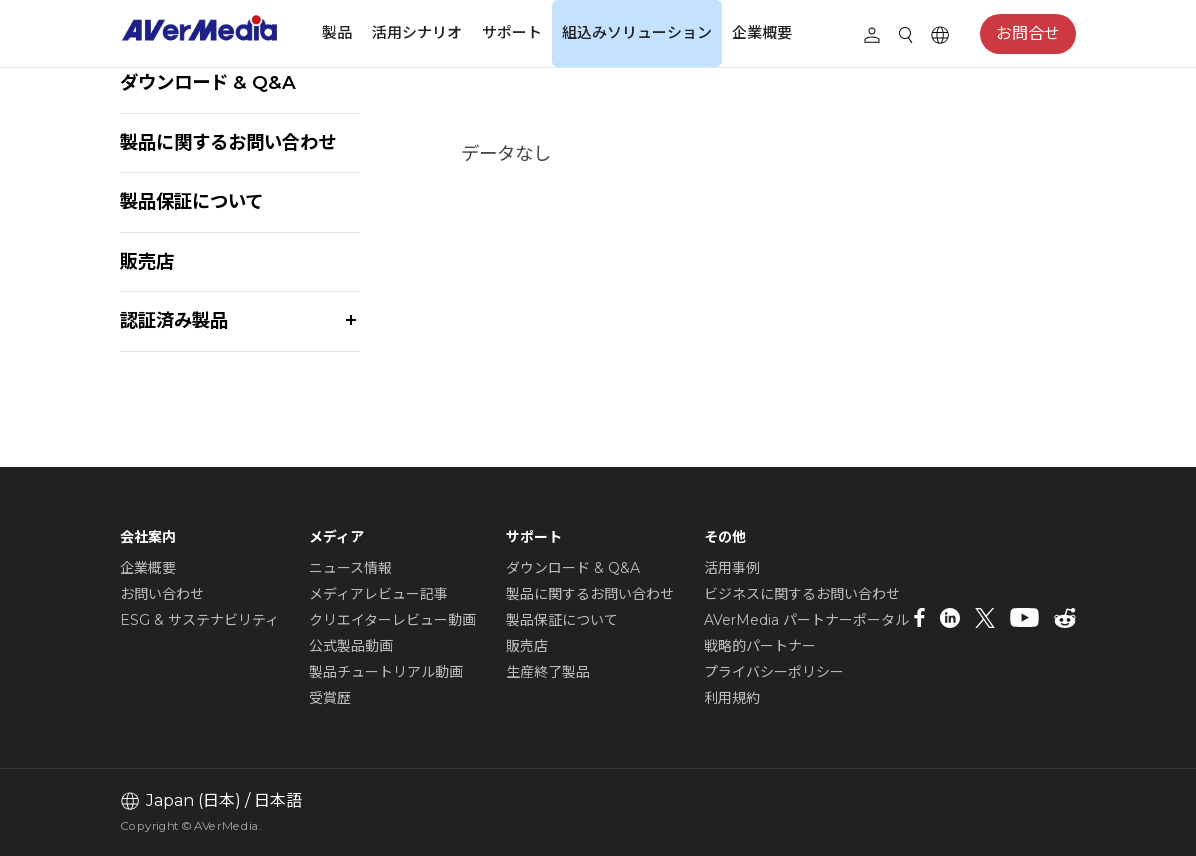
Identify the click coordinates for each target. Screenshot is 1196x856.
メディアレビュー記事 (378, 594)
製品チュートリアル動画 (386, 672)
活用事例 (732, 568)
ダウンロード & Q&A (208, 82)
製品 (337, 32)
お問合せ (1028, 33)
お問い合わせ (162, 594)
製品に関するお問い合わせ (228, 142)
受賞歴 (330, 698)
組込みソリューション (637, 32)
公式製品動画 (351, 646)
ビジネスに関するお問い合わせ (802, 594)
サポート (512, 32)
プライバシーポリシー (774, 672)
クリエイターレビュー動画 (392, 620)
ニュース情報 (350, 568)
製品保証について (191, 201)
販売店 (147, 261)
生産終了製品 (548, 672)
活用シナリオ (417, 32)
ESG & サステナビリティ (199, 620)
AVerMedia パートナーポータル (806, 620)
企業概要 (762, 32)
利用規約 (732, 698)
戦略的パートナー (760, 646)
